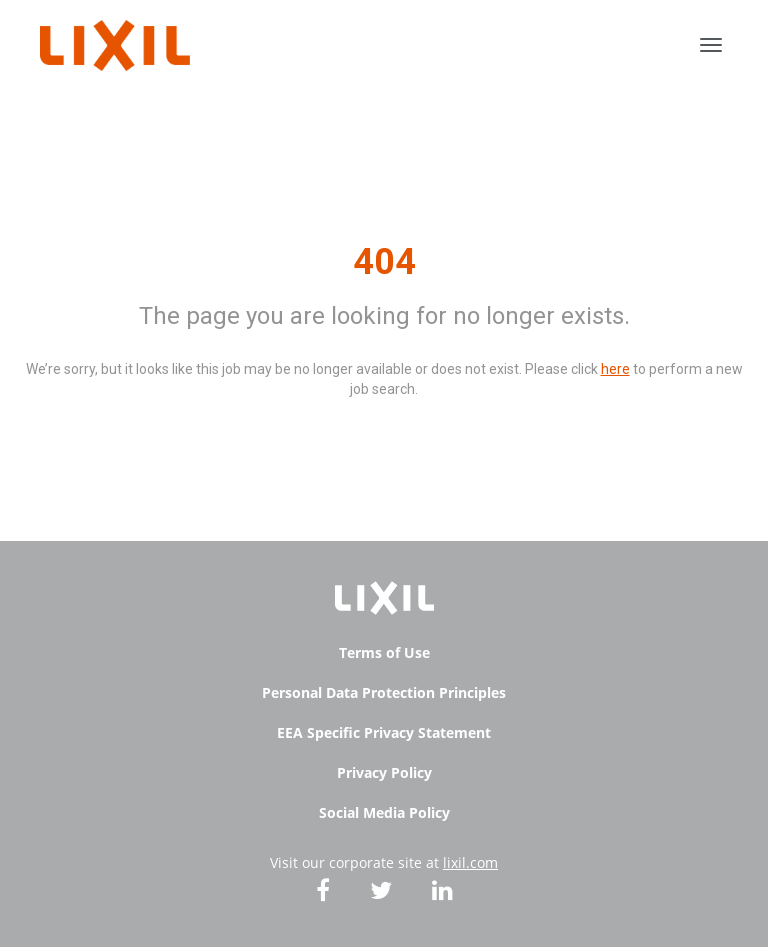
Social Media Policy (384, 812)
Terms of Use (384, 652)
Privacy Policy (384, 772)
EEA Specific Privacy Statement (384, 732)
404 (384, 262)
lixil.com (470, 862)
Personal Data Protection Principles (384, 692)
